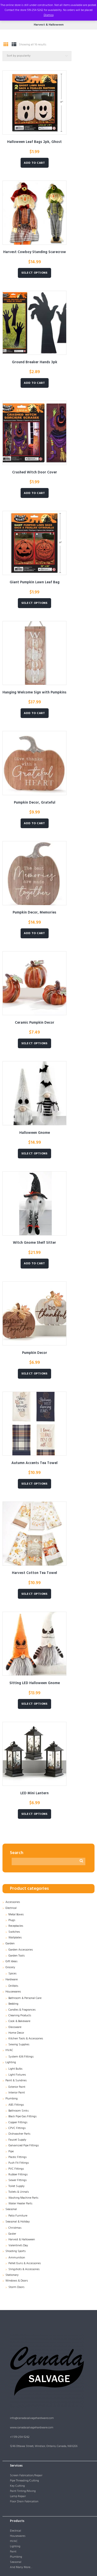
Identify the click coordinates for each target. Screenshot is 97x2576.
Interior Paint (16, 2092)
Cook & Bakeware (19, 2021)
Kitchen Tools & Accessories (25, 2038)
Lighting (10, 2062)
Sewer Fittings (17, 2180)
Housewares (13, 1991)
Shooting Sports (15, 2251)
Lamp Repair (18, 2496)
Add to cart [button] (34, 163)
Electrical (11, 1908)
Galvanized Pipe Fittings (23, 2145)
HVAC (9, 2050)
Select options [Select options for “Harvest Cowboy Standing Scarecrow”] (34, 272)
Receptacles (15, 1926)
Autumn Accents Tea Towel (34, 1463)
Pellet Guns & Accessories (24, 2263)
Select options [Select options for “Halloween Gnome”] (34, 1153)
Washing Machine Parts (23, 2197)
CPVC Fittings (17, 2128)
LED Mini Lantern (34, 1793)
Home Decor (16, 2032)
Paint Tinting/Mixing (23, 2491)
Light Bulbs (15, 2068)
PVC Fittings (16, 2168)
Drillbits (13, 1986)
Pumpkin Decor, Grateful (34, 803)
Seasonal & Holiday (17, 2221)
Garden (10, 1943)
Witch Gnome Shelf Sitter (34, 1243)
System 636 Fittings (20, 2056)
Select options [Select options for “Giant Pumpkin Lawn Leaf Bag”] (34, 603)
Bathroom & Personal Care (24, 1998)
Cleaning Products (19, 2015)
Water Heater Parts (20, 2203)
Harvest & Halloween (21, 2239)
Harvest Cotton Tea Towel (34, 1573)
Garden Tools (16, 1955)
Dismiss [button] (49, 15)
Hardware (11, 1979)
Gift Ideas (11, 1961)
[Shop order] (37, 56)
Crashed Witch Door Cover (34, 472)
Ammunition (16, 2257)
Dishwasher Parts (19, 2133)
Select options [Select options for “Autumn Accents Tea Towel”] (34, 1483)
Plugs (11, 1920)
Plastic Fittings (17, 2157)
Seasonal (11, 2209)
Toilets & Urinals (18, 2191)
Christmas (14, 2227)
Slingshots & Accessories (23, 2269)
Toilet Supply (16, 2186)
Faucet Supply (17, 2139)
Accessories (12, 1902)
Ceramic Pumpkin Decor (34, 1023)
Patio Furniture (17, 2215)
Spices (12, 1973)
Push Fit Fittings (18, 2162)
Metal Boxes (16, 1914)
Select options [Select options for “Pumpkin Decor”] (34, 1373)
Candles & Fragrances (21, 2009)
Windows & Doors (16, 2280)
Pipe (11, 2151)
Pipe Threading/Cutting (24, 2480)
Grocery (10, 1967)
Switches (14, 1931)
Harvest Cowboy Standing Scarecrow (34, 252)
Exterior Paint (16, 2087)
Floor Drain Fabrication (24, 2501)
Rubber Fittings (18, 2174)
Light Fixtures (17, 2074)
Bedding (13, 2003)
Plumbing (11, 2098)
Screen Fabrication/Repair (26, 2475)
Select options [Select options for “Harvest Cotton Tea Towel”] (34, 1594)
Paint (13, 2551)
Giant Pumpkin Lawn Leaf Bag (35, 582)
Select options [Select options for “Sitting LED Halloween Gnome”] (34, 1703)
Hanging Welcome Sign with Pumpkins (34, 692)
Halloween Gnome (34, 1133)
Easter (12, 2233)
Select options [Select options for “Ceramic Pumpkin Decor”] (34, 1043)
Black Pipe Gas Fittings (22, 2116)
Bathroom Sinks (18, 2110)
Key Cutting (17, 2485)
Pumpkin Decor (34, 1353)
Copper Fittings (17, 2122)
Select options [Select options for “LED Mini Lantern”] (34, 1814)
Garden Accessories (20, 1949)
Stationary (12, 2275)
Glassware (14, 2027)
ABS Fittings (16, 2104)
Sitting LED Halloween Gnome (34, 1683)
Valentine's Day (18, 2245)
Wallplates (15, 1937)
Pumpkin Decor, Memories (34, 912)
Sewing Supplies (18, 2044)
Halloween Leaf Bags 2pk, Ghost (34, 142)
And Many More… (21, 2567)
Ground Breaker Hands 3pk (34, 362)
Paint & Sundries (16, 2080)
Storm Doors (16, 2287)
